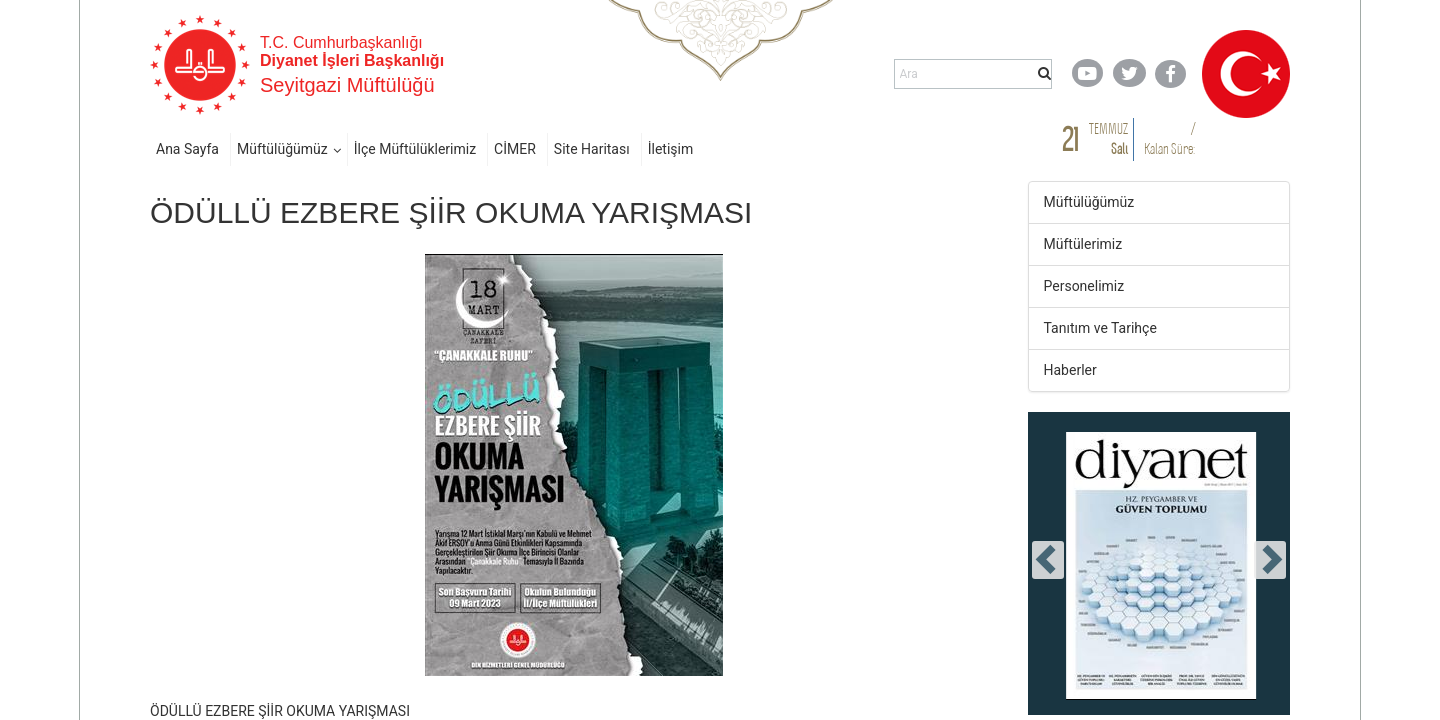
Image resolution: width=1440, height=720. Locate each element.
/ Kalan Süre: (1169, 138)
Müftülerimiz (1083, 244)
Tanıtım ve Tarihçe (1100, 328)
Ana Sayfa (187, 149)
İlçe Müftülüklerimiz (415, 149)
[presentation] (1048, 560)
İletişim (671, 149)
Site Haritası (592, 149)
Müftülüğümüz (282, 149)
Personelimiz (1084, 286)
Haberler (1070, 370)
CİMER (515, 149)
